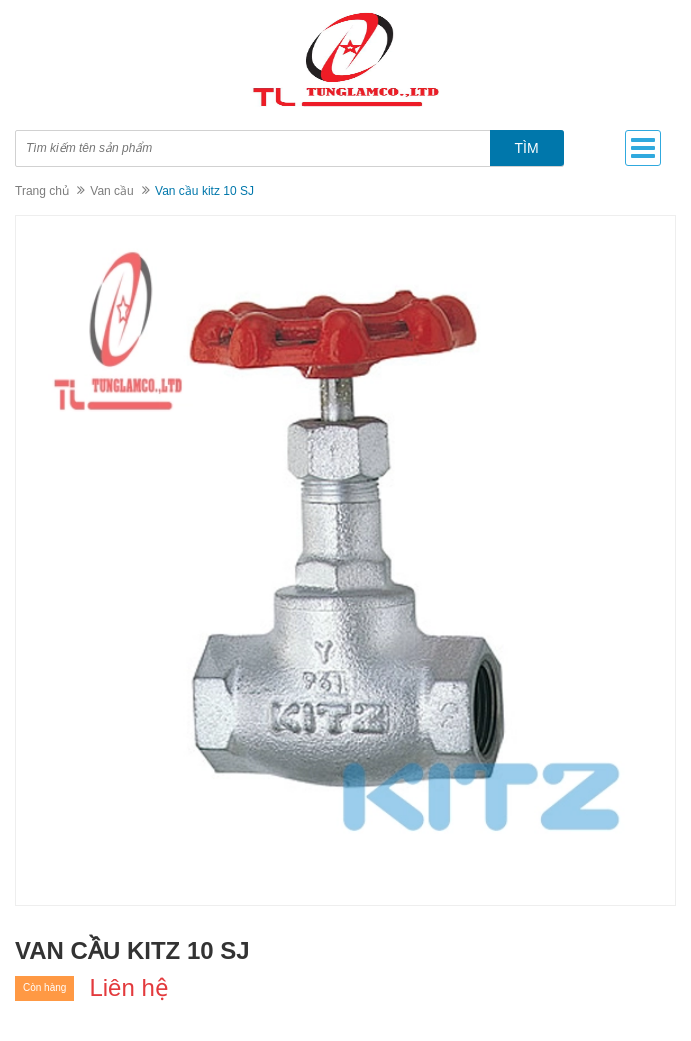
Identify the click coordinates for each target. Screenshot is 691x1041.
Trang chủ (42, 191)
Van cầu (111, 191)
